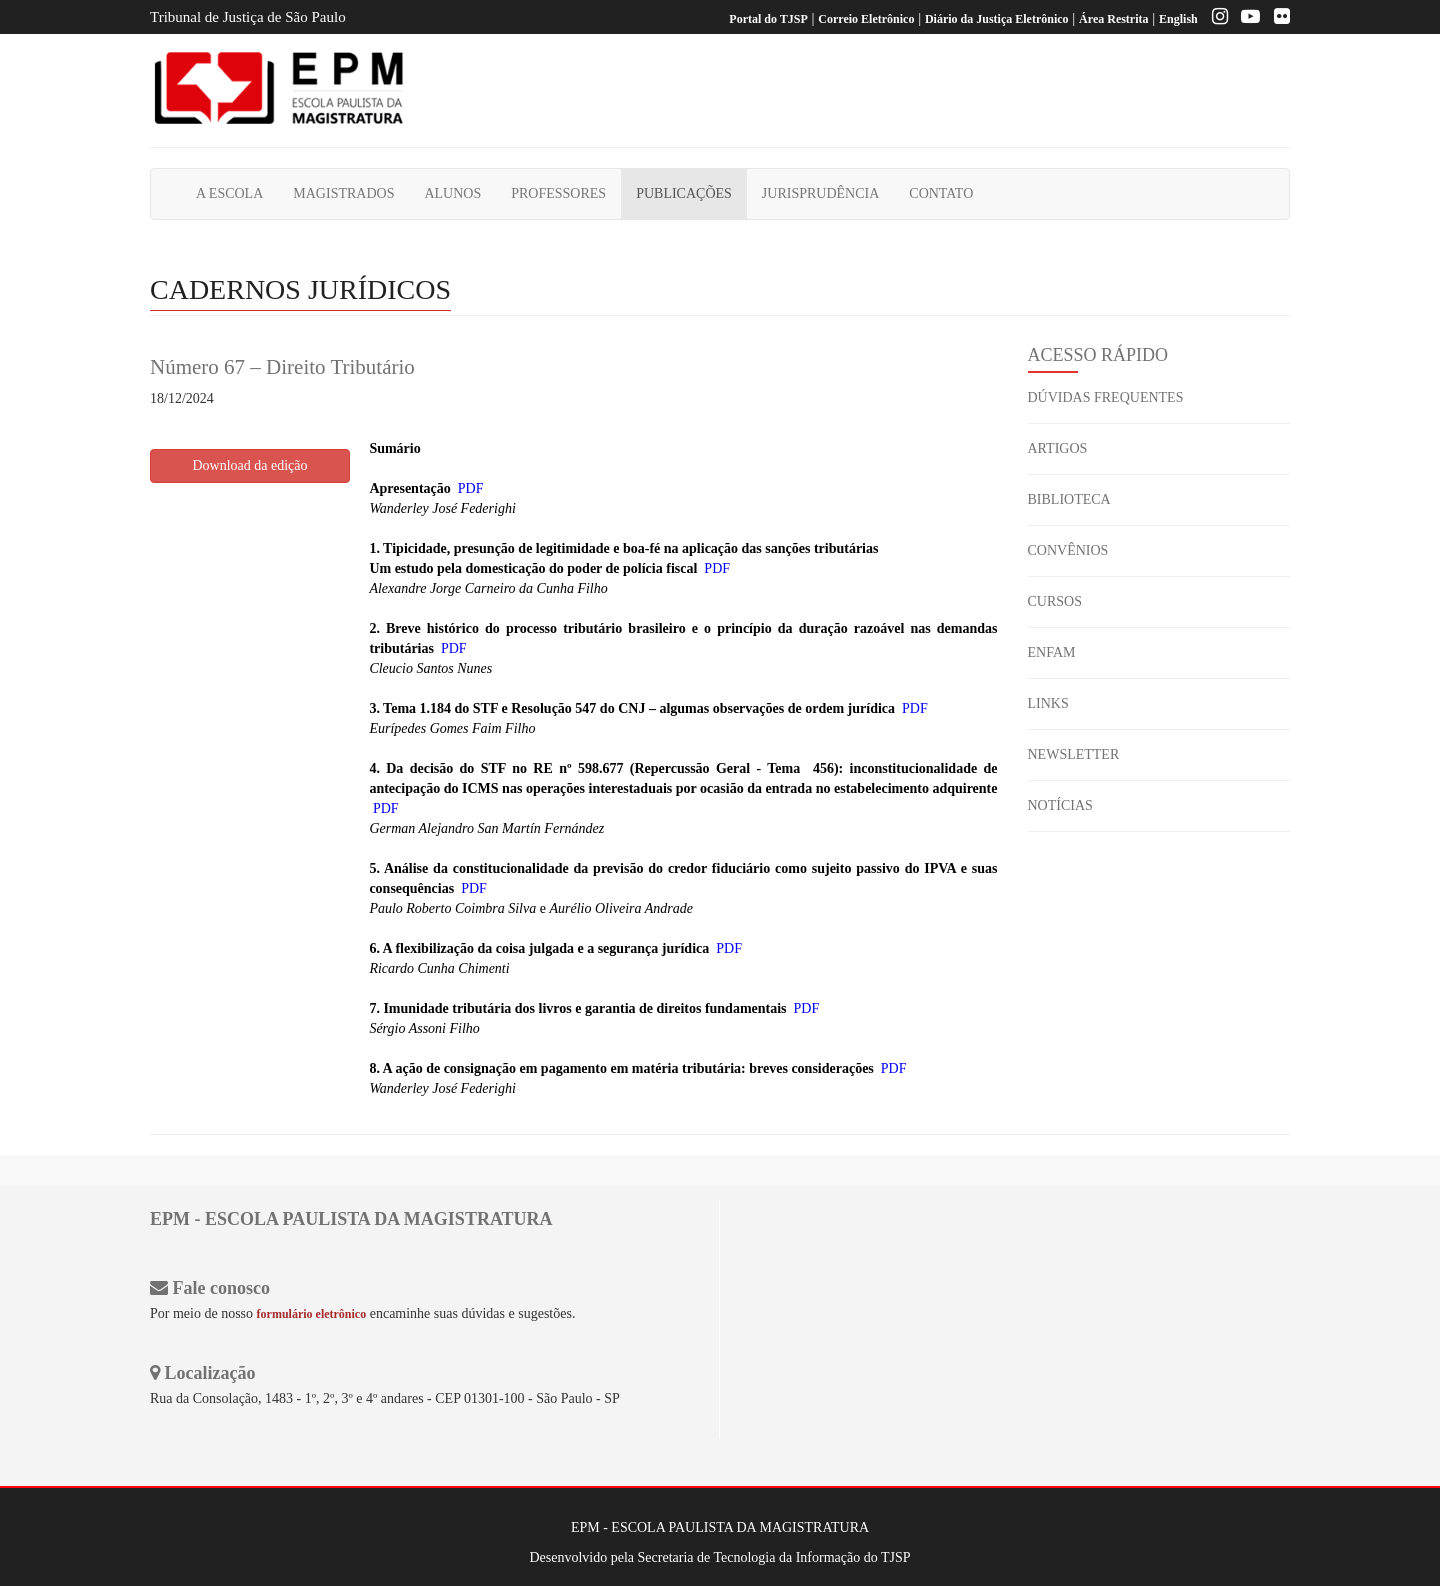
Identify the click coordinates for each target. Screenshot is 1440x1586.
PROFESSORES (558, 193)
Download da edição (249, 465)
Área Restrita (1113, 19)
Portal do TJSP (768, 19)
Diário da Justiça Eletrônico (997, 19)
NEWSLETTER (1074, 754)
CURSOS (1055, 601)
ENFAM (1052, 652)
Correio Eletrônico (866, 19)
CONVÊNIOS (1068, 550)
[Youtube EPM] (1245, 19)
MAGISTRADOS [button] (343, 193)
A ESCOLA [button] (229, 193)
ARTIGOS (1058, 448)
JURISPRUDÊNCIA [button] (820, 193)
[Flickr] (1277, 19)
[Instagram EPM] (1215, 19)
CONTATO (941, 193)
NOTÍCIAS (1060, 805)
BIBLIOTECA (1069, 499)
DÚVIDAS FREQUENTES (1106, 397)
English (1178, 19)
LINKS (1048, 703)
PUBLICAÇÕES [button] (684, 193)
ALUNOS (452, 193)
